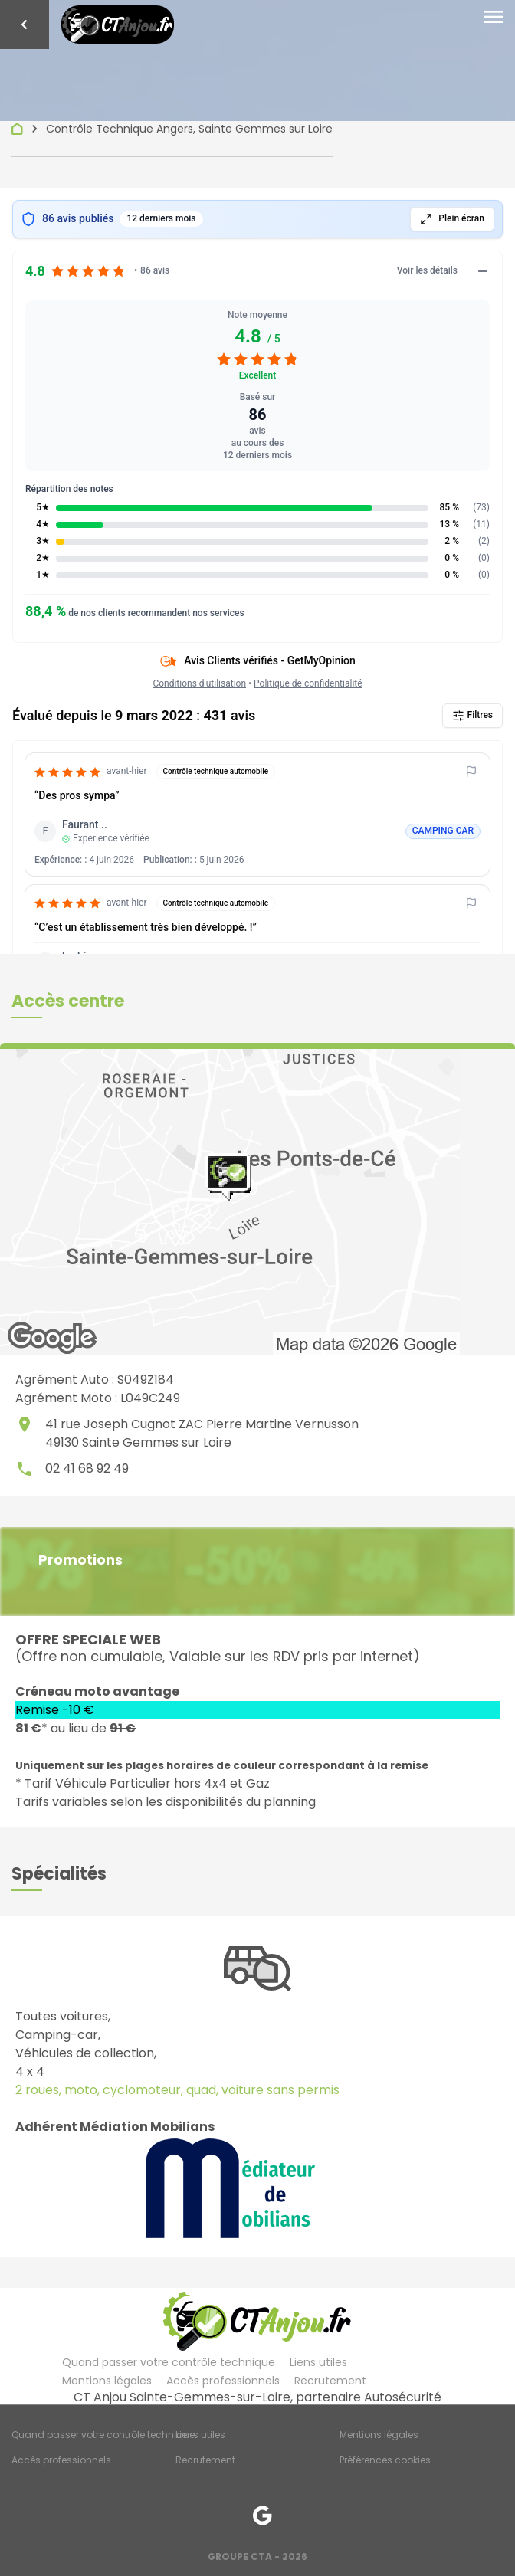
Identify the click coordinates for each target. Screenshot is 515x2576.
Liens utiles (318, 2362)
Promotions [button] (80, 1560)
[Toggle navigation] (493, 17)
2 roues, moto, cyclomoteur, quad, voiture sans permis (177, 2090)
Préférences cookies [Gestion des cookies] (385, 2459)
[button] (67, 1001)
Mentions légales (107, 2381)
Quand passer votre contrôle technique (168, 2362)
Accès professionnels (223, 2381)
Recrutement (330, 2381)
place (24, 1424)
